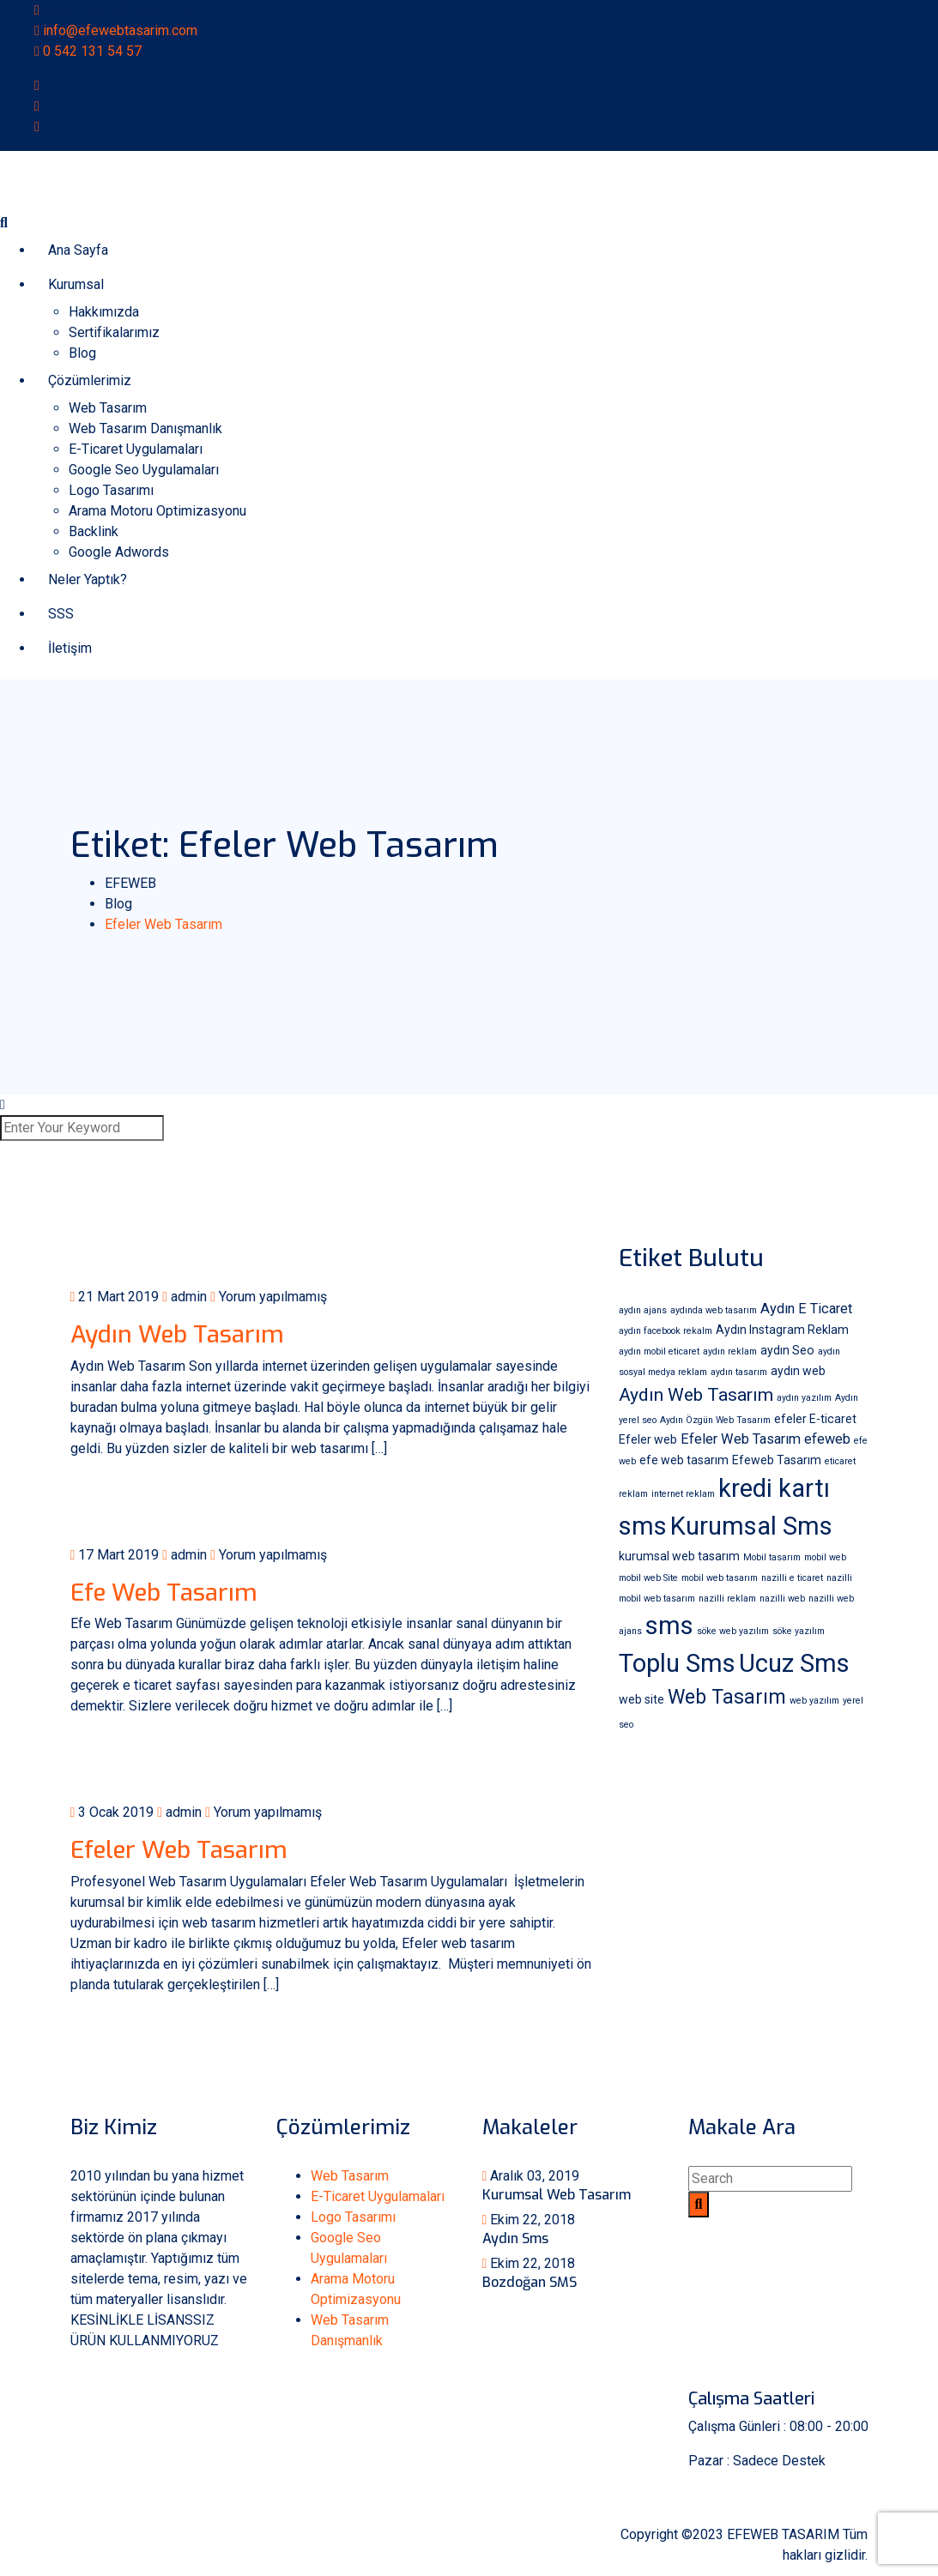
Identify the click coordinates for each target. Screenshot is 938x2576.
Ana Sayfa (78, 250)
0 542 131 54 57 (92, 51)
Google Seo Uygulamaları (144, 470)
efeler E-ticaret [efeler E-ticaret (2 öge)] (815, 1419)
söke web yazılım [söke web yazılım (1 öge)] (733, 1631)
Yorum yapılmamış (268, 1296)
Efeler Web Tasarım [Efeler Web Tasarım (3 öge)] (741, 1439)
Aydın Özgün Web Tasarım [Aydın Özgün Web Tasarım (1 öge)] (715, 1420)
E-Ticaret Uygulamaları (136, 449)
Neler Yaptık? (87, 579)
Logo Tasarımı (111, 490)
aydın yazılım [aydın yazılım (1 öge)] (804, 1397)
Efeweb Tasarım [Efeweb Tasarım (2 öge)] (776, 1460)
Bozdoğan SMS (529, 2282)
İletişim (70, 648)
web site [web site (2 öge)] (641, 1699)
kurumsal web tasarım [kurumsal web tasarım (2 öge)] (679, 1556)
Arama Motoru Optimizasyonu (157, 511)
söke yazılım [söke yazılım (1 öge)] (798, 1631)
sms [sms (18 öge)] (669, 1625)
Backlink (93, 531)
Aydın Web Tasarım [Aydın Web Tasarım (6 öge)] (696, 1394)
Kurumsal (76, 284)
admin (184, 1296)
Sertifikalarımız (114, 332)
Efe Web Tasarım (163, 1592)
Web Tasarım (108, 408)
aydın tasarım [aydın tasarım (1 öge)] (739, 1372)
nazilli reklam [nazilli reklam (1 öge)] (727, 1598)
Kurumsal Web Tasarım (556, 2195)
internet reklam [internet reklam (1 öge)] (683, 1493)
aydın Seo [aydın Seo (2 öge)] (787, 1350)
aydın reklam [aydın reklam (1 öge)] (730, 1351)
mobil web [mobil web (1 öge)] (825, 1557)
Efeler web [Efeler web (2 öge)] (648, 1439)
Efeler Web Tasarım (178, 1850)
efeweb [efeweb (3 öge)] (827, 1439)
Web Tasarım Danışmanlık (145, 428)
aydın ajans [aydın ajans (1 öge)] (643, 1310)
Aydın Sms (515, 2238)
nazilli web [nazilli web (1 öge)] (782, 1598)
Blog (82, 353)
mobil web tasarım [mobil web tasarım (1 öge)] (719, 1578)
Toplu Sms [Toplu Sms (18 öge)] (677, 1663)
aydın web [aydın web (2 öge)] (798, 1371)
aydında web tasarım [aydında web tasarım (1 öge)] (713, 1310)
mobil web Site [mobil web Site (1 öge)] (648, 1578)
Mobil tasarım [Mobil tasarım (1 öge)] (772, 1557)
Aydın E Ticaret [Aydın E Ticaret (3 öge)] (806, 1308)
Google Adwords (119, 552)
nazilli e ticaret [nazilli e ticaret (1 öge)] (792, 1578)
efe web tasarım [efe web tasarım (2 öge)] (684, 1460)
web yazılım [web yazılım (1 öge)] (814, 1700)
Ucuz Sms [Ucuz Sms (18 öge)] (794, 1663)
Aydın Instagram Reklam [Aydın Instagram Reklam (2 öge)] (782, 1329)
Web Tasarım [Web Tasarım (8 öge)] (727, 1697)
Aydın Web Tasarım (177, 1334)
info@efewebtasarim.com (120, 30)
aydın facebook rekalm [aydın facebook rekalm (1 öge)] (665, 1330)
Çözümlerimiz (89, 380)
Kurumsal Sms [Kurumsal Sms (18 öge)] (751, 1526)
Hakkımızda (104, 312)
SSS (61, 614)
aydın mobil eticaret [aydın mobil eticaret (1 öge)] (659, 1351)
